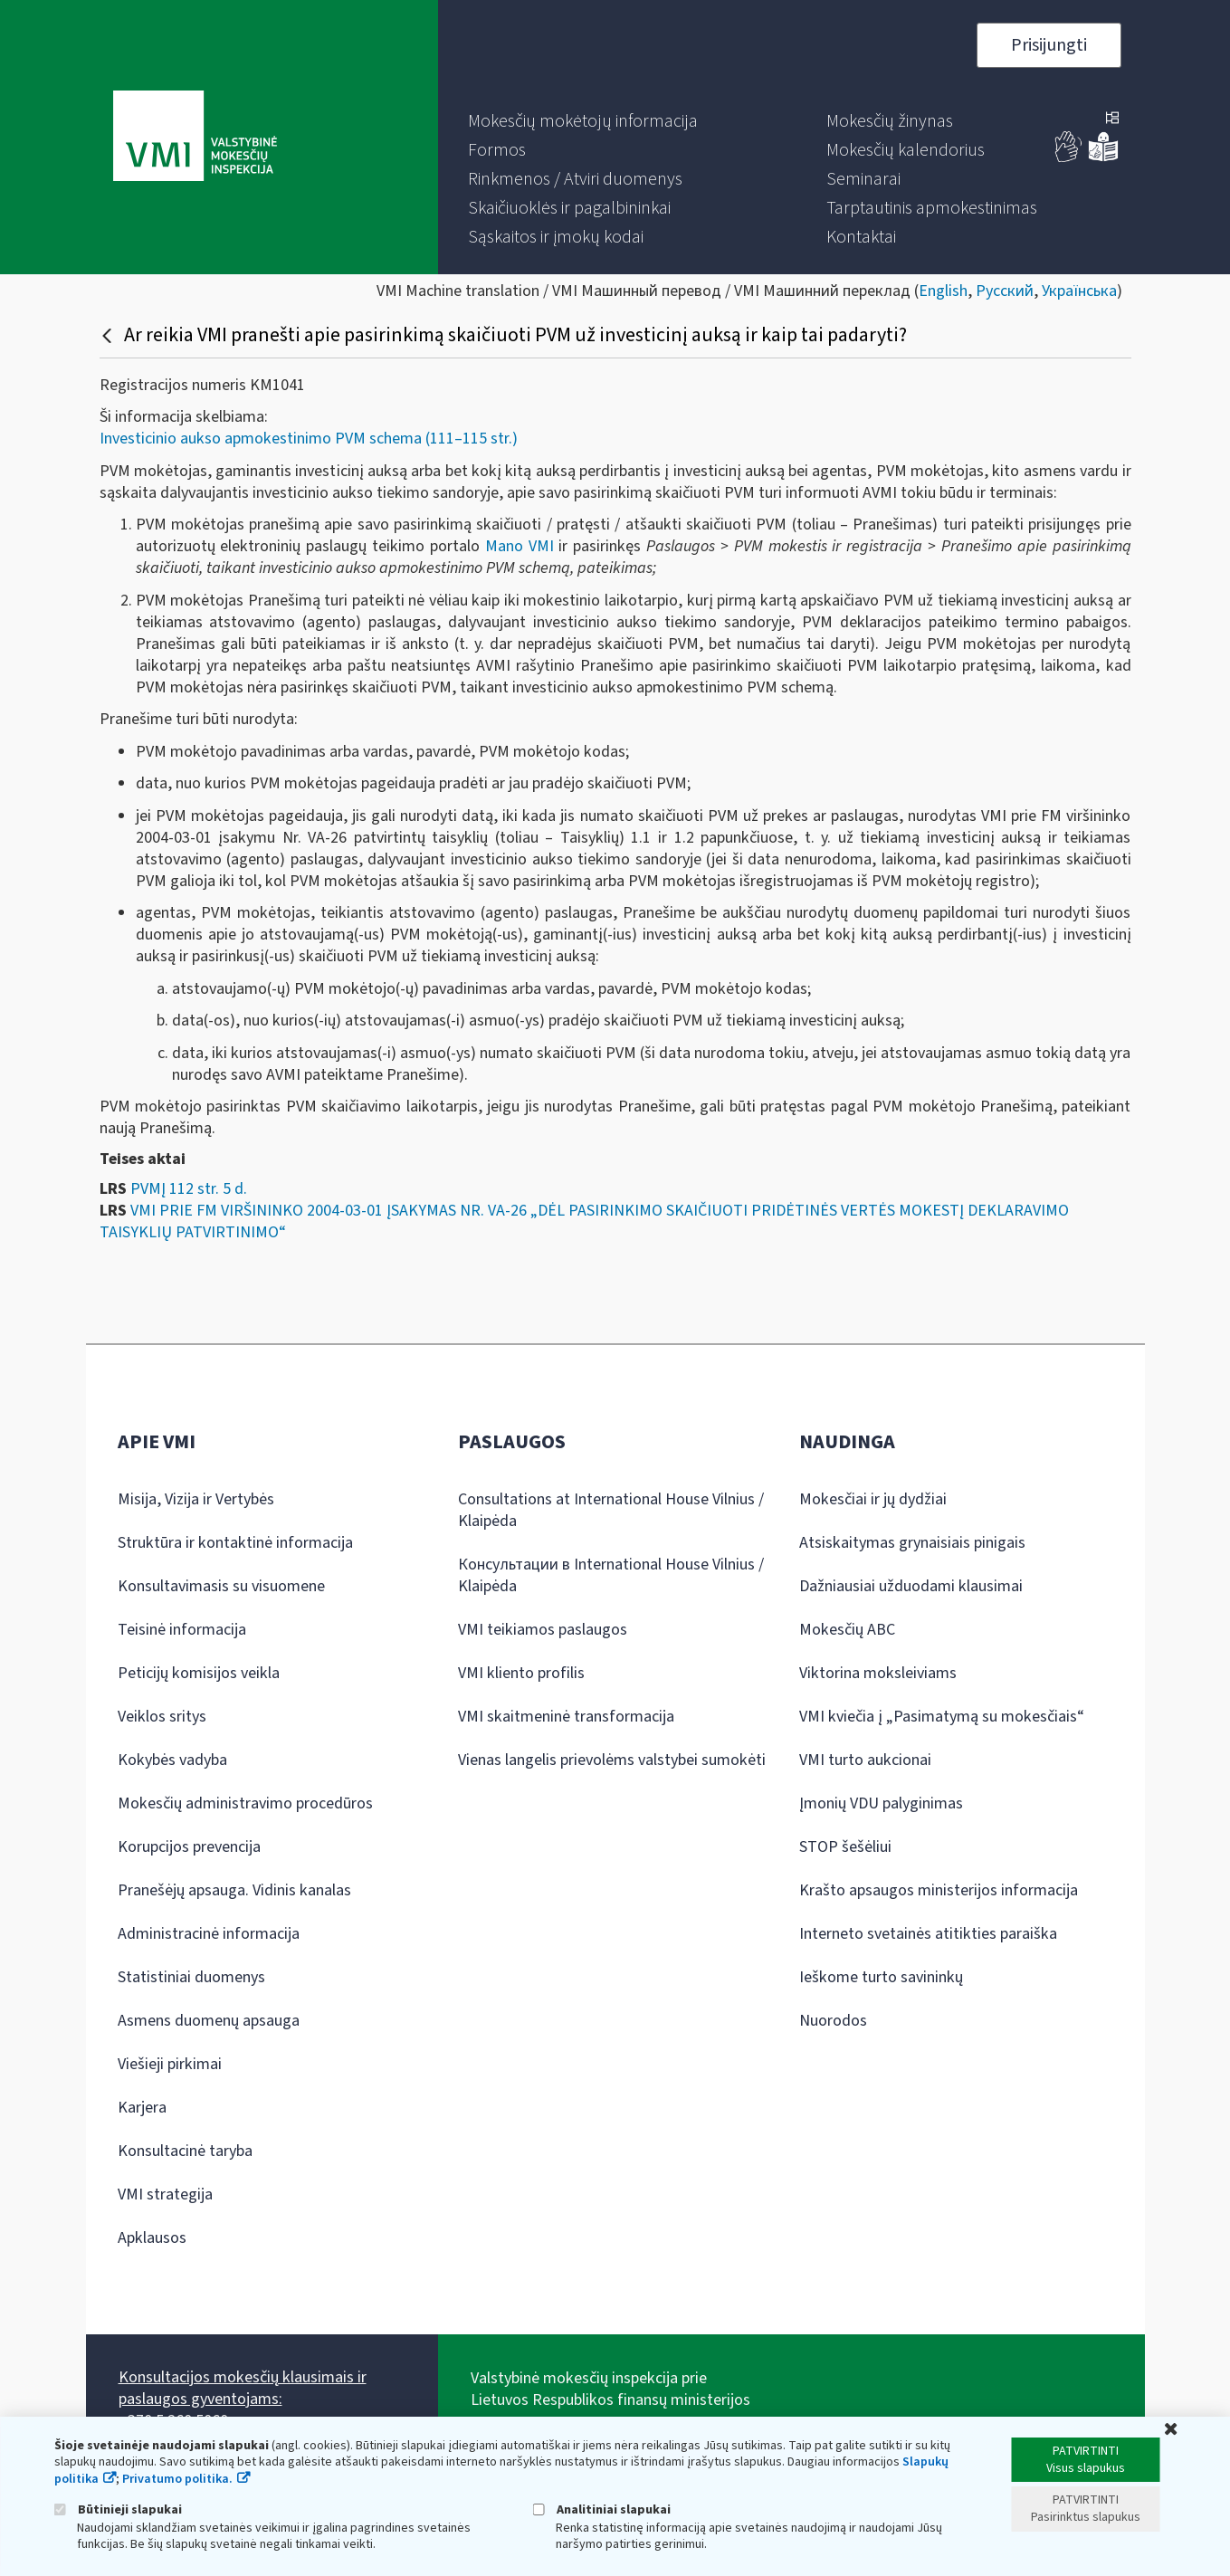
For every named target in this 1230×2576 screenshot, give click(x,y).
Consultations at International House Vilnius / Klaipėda (611, 1510)
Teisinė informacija (182, 1629)
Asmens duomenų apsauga (209, 2020)
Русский (1005, 291)
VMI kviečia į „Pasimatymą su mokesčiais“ (941, 1716)
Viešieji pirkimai (170, 2064)
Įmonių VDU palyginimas (881, 1803)
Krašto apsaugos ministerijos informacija (938, 1890)
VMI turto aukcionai (865, 1760)
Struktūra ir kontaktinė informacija (235, 1542)
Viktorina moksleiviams (878, 1673)
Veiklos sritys (162, 1716)
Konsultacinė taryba (185, 2151)
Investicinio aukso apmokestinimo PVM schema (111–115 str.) (309, 438)
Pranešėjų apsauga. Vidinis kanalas (234, 1890)
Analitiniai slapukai (602, 2509)
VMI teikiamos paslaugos (542, 1629)
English (943, 291)
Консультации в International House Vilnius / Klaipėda (611, 1575)
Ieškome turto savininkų (881, 1977)
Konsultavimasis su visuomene (221, 1586)
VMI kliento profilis (521, 1673)
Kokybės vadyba (172, 1760)
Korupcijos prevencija (189, 1847)
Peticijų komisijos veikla (199, 1673)
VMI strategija (165, 2194)
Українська (1079, 291)
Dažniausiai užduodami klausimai (911, 1586)
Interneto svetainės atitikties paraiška (928, 1933)
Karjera (142, 2107)
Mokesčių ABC (847, 1629)
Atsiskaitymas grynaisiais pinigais (912, 1542)
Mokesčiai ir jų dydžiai (873, 1499)
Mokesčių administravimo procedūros (245, 1803)
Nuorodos (833, 2020)
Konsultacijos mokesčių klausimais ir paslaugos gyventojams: (243, 2388)
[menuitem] (583, 121)
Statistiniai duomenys (191, 1977)
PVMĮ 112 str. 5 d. (188, 1189)
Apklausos (152, 2238)
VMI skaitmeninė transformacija (566, 1716)
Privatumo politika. (177, 2479)
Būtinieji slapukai (118, 2509)
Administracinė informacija (209, 1933)
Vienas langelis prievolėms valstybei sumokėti (612, 1760)
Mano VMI (519, 546)
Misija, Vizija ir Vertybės (196, 1499)
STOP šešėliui (845, 1847)
